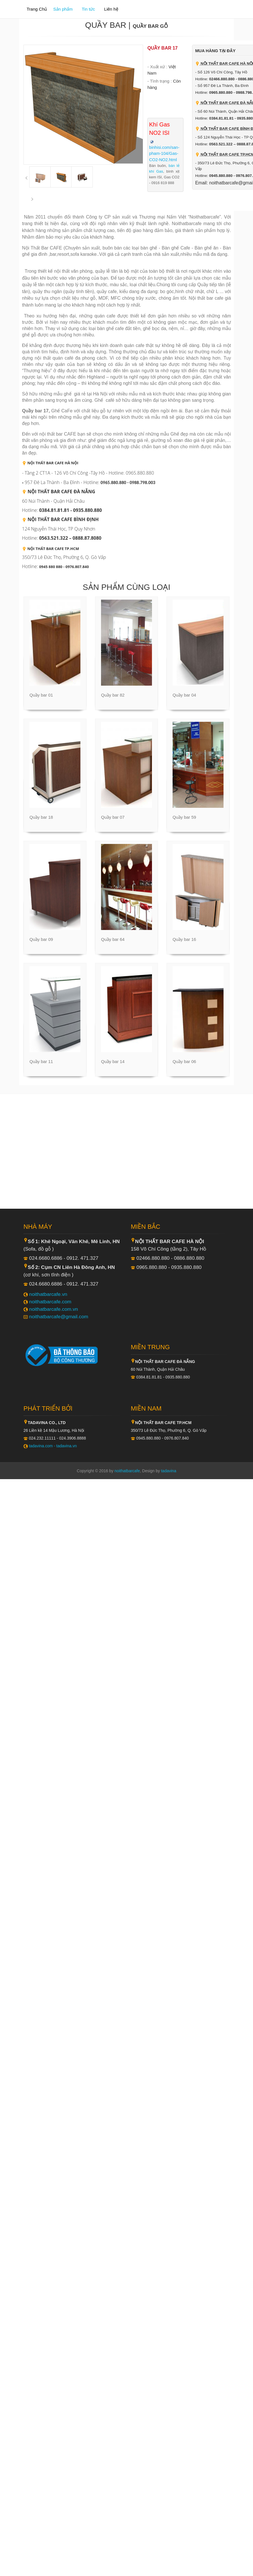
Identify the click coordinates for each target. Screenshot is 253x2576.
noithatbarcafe (127, 1471)
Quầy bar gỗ (150, 26)
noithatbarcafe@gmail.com (58, 1316)
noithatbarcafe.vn (48, 1294)
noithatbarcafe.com (50, 1301)
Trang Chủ (37, 9)
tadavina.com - (42, 1446)
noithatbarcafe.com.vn (53, 1309)
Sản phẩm (63, 9)
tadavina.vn (66, 1446)
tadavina (168, 1471)
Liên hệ (111, 9)
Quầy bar (105, 25)
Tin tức (88, 9)
